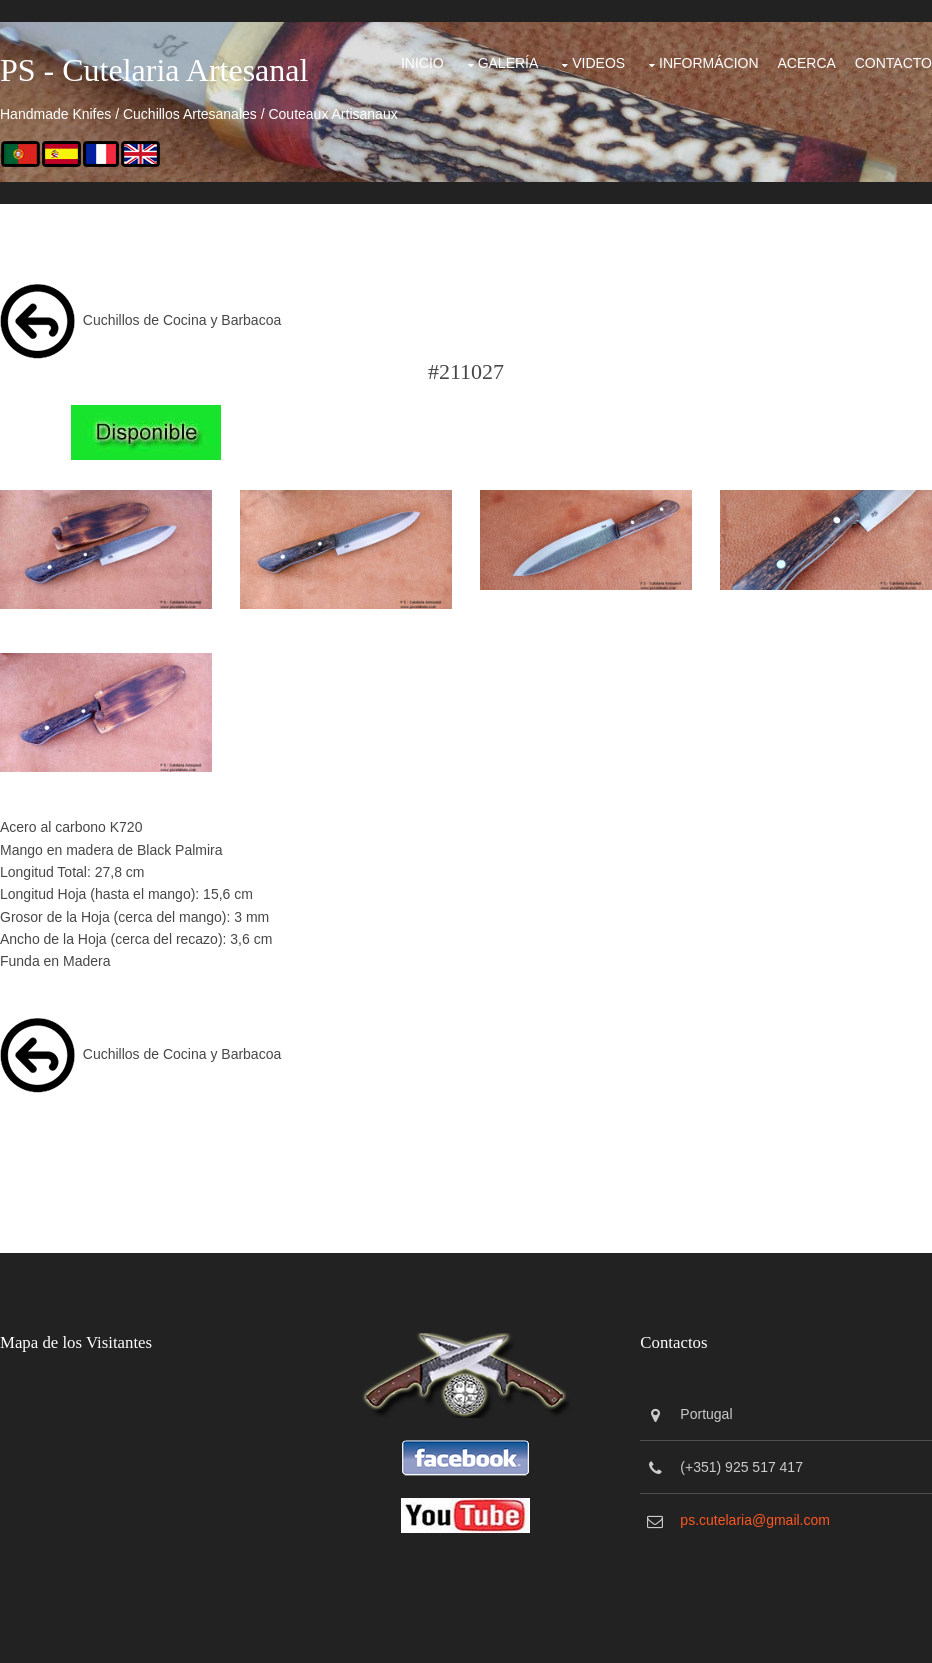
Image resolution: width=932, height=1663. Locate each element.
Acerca (806, 63)
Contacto (893, 63)
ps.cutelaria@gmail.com (755, 1520)
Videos (598, 63)
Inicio (422, 63)
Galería (508, 63)
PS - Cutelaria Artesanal (154, 70)
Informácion (709, 63)
